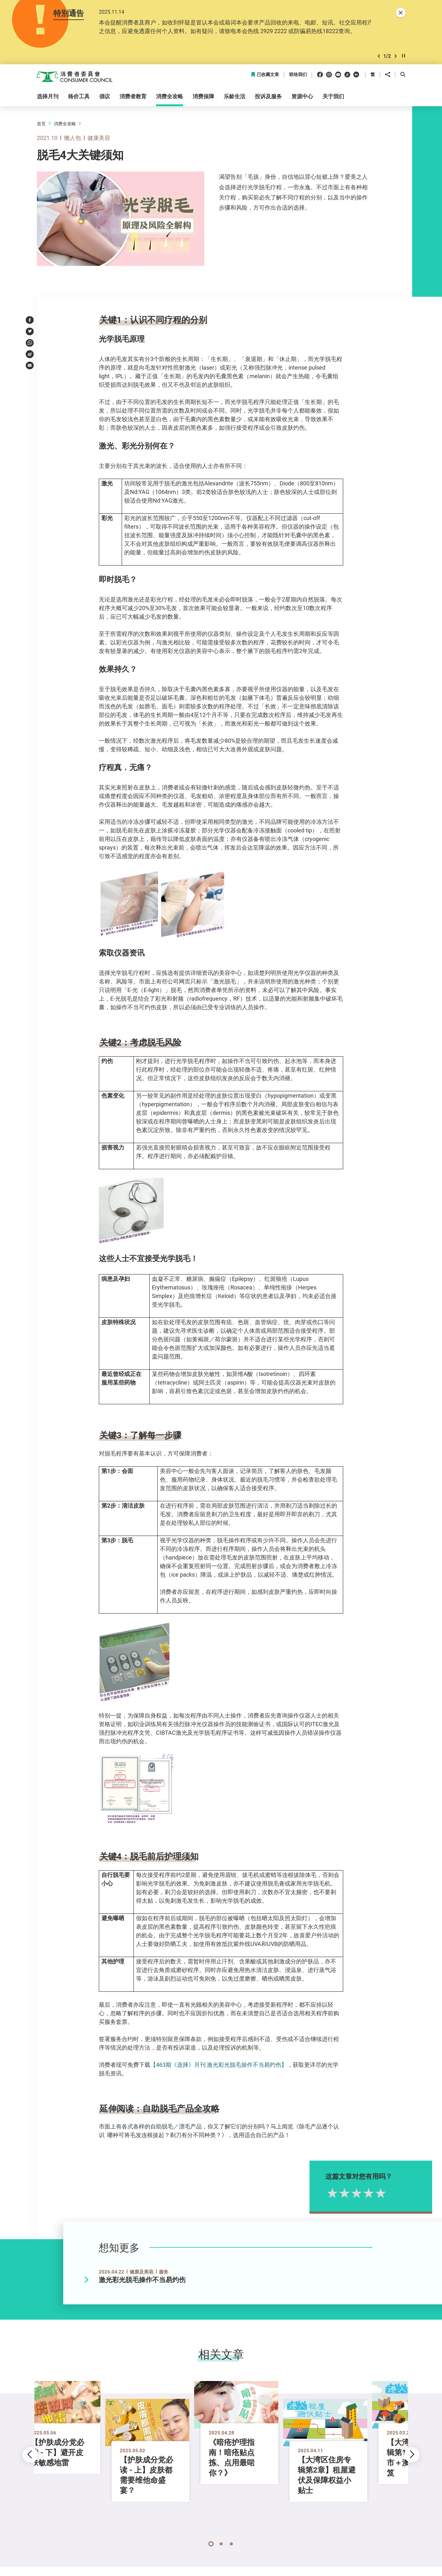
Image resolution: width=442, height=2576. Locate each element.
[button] (379, 57)
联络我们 (298, 76)
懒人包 (72, 139)
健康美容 (98, 139)
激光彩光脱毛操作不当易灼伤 (142, 2281)
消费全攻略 (65, 125)
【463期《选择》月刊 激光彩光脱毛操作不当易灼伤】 (218, 2066)
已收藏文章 (265, 76)
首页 (41, 125)
